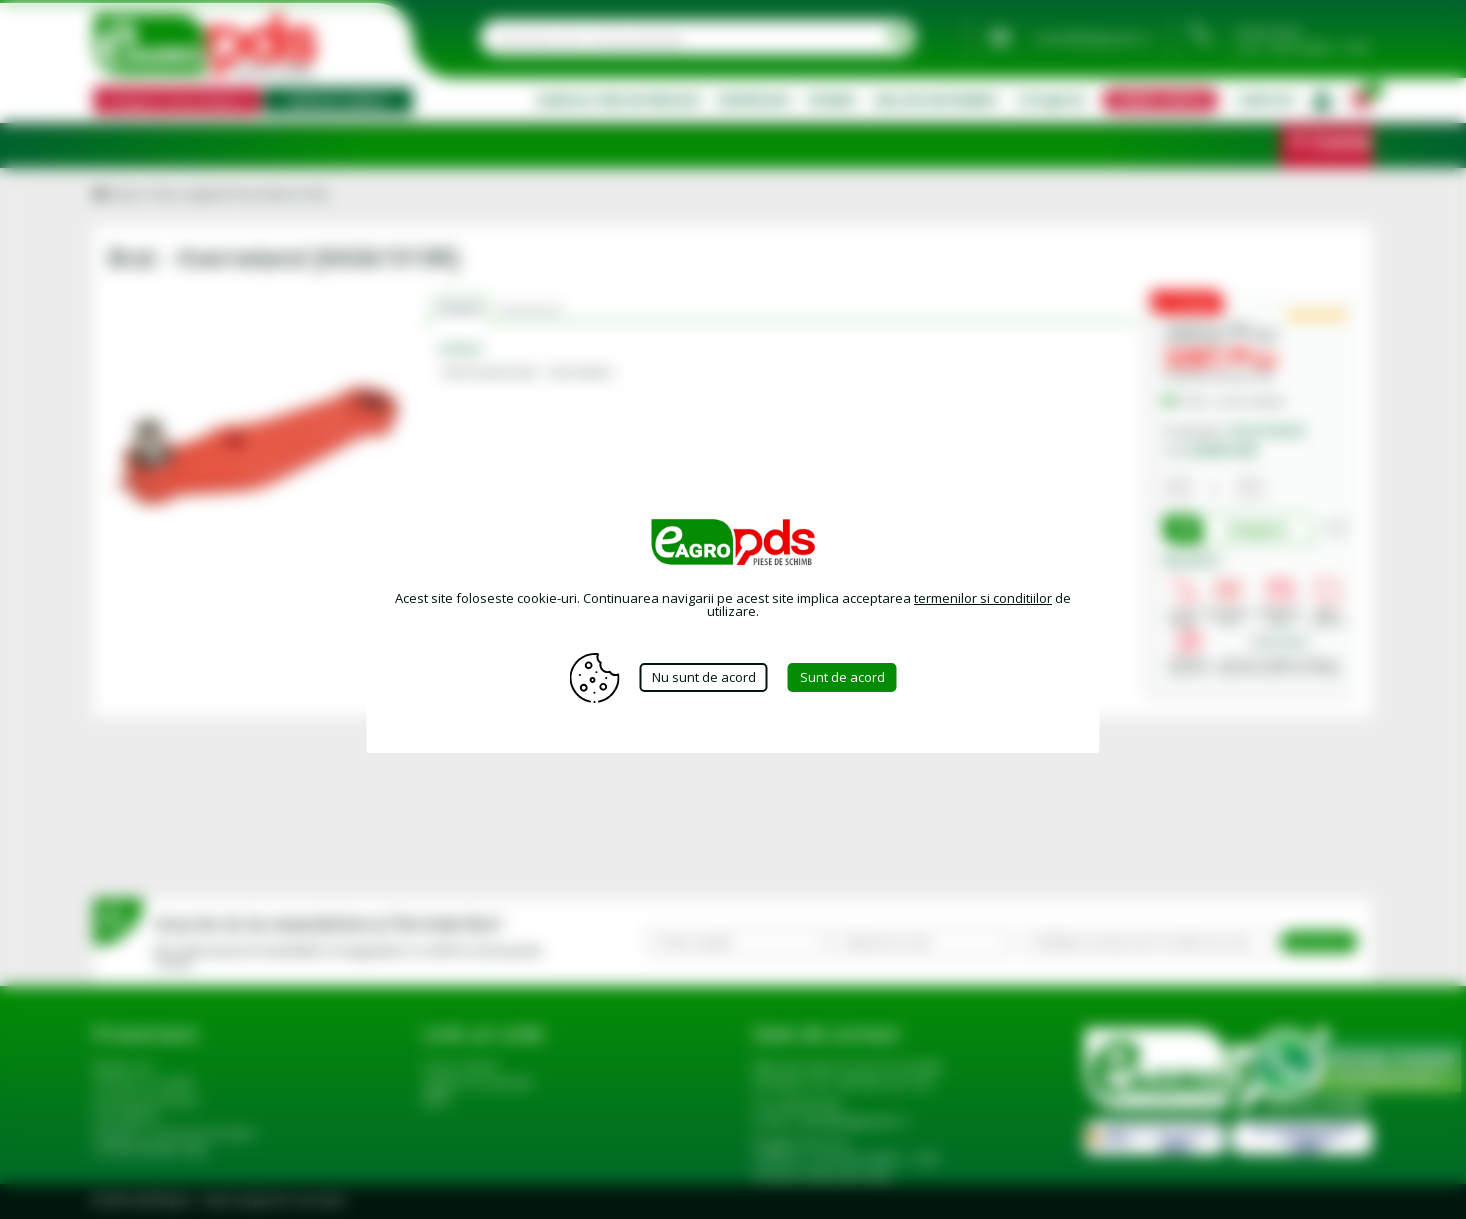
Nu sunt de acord (704, 677)
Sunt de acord (842, 677)
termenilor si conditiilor (983, 598)
